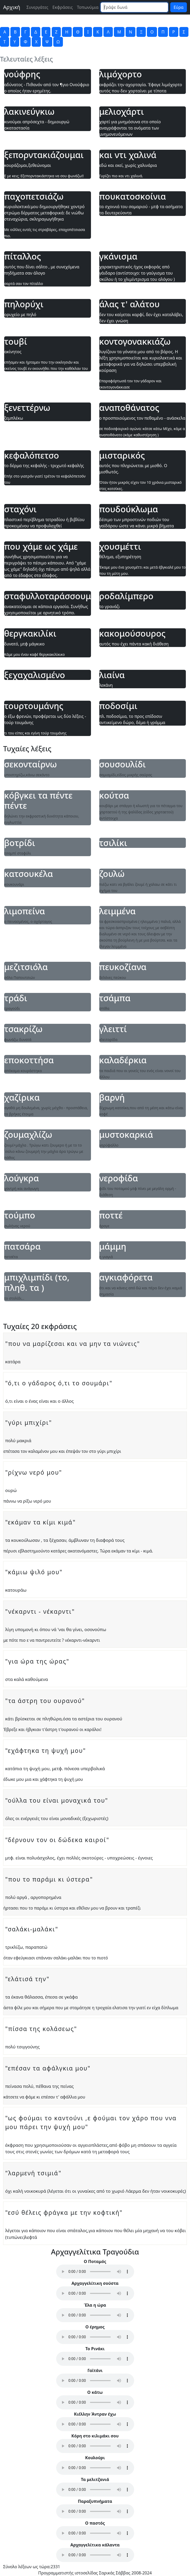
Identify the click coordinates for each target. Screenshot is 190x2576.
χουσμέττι (120, 546)
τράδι (15, 998)
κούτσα (114, 795)
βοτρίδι (19, 843)
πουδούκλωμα (128, 509)
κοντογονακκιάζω (135, 341)
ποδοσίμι (118, 706)
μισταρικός (122, 455)
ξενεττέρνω (27, 408)
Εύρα (179, 7)
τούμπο (19, 1215)
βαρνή (112, 1097)
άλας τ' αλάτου (129, 304)
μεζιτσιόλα (26, 967)
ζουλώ (112, 874)
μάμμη (112, 1246)
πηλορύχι (23, 304)
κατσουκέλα (28, 874)
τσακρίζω (23, 1029)
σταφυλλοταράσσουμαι (47, 596)
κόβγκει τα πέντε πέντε (38, 800)
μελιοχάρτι (121, 111)
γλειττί (113, 1029)
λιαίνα (112, 675)
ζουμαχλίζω (28, 1134)
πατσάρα (22, 1246)
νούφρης (22, 74)
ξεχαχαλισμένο (34, 675)
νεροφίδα (118, 1178)
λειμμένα (117, 911)
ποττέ (111, 1215)
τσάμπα (115, 998)
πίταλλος (22, 256)
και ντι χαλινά (127, 155)
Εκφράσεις (63, 7)
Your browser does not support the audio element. (95, 2272)
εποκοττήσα (29, 1060)
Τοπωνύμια (88, 7)
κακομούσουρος (132, 633)
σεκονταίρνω (30, 764)
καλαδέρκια (123, 1060)
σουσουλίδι (122, 764)
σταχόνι (20, 509)
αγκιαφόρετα (126, 1277)
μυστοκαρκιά (126, 1134)
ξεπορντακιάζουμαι (44, 155)
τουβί (15, 341)
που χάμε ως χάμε (41, 546)
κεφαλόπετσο (31, 455)
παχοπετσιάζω (34, 196)
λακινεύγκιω (29, 111)
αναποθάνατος (129, 408)
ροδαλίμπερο (126, 596)
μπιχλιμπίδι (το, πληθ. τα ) (36, 1282)
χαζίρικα (22, 1097)
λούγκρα (21, 1178)
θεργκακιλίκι (30, 633)
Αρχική (11, 7)
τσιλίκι (113, 843)
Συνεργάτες (37, 7)
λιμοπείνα (24, 911)
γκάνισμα (118, 256)
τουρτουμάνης (33, 706)
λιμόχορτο (120, 74)
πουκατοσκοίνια (132, 196)
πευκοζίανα (123, 967)
